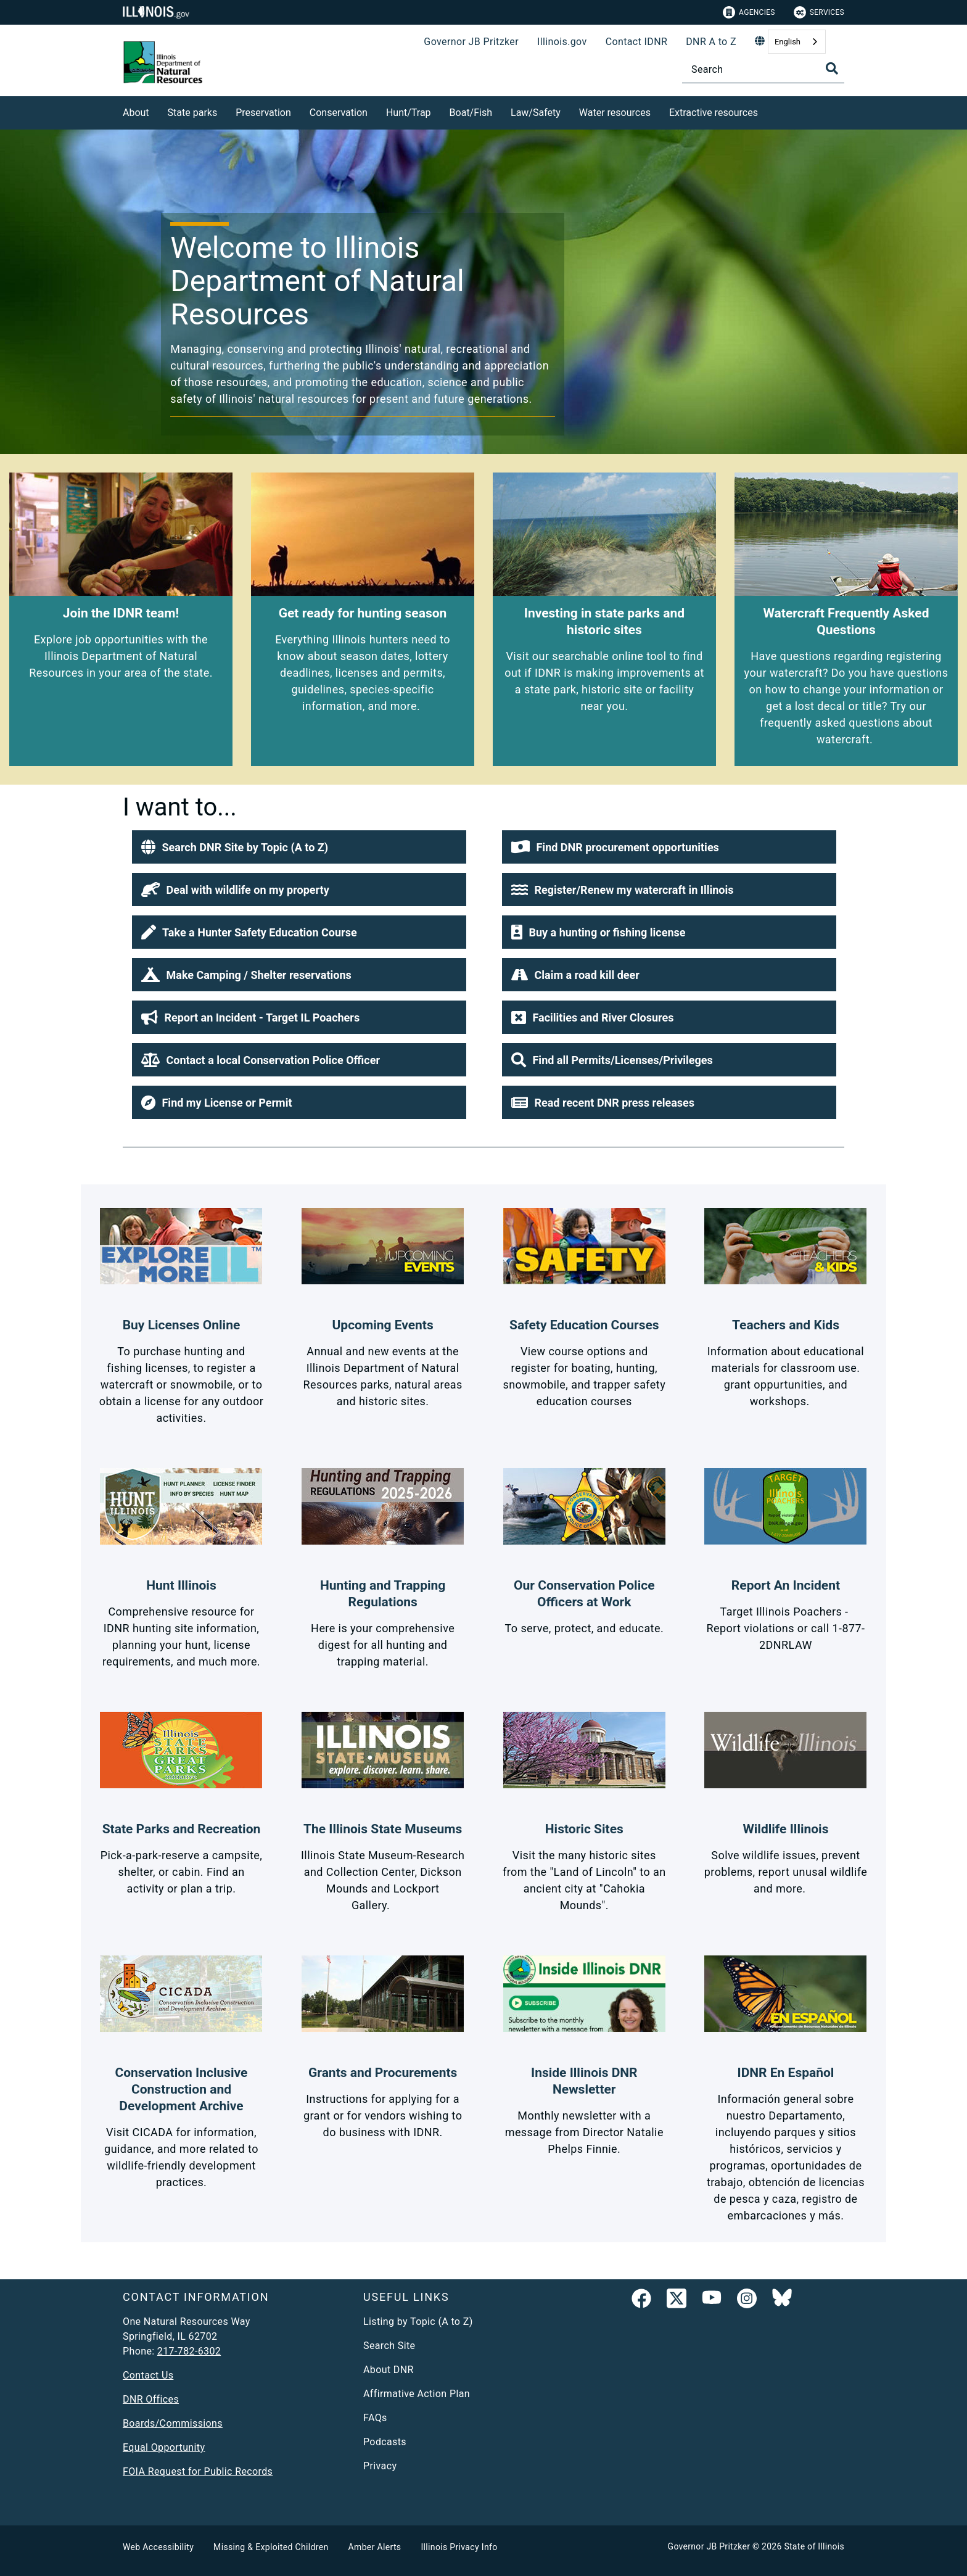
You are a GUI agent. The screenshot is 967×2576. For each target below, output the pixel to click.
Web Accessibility (158, 2547)
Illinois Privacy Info (459, 2547)
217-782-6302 (189, 2351)
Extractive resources (713, 112)
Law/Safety (536, 112)
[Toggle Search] (832, 68)
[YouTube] (712, 2301)
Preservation (263, 112)
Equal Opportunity (164, 2447)
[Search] (763, 69)
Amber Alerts (374, 2547)
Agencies (749, 12)
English (787, 41)
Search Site (389, 2345)
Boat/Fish (471, 112)
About (136, 112)
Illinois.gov (562, 41)
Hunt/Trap (408, 112)
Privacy (380, 2466)
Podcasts (384, 2442)
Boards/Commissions (173, 2423)
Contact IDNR (637, 41)
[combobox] (797, 42)
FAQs (375, 2418)
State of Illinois (814, 2546)
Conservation (339, 112)
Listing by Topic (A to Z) (418, 2321)
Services (819, 12)
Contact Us (148, 2375)
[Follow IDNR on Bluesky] (782, 2301)
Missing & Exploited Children (270, 2547)
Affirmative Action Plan (416, 2394)
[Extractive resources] (767, 110)
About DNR (388, 2370)
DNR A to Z (711, 41)
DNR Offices (151, 2399)
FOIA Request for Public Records (198, 2471)
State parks (193, 112)
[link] (641, 2301)
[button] (299, 847)
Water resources (615, 112)
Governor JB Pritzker (471, 41)
